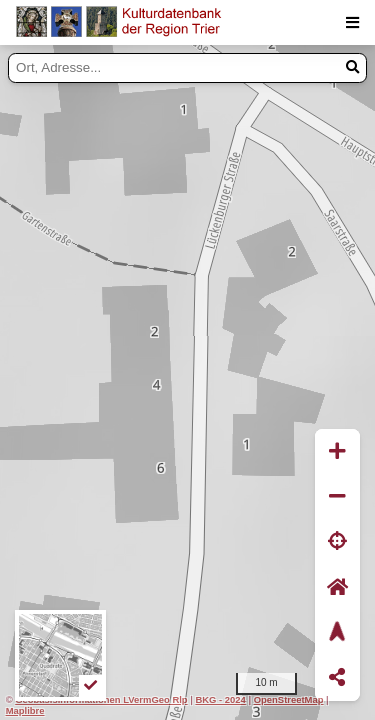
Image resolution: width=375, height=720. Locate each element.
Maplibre (25, 710)
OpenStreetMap (289, 699)
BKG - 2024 (220, 699)
